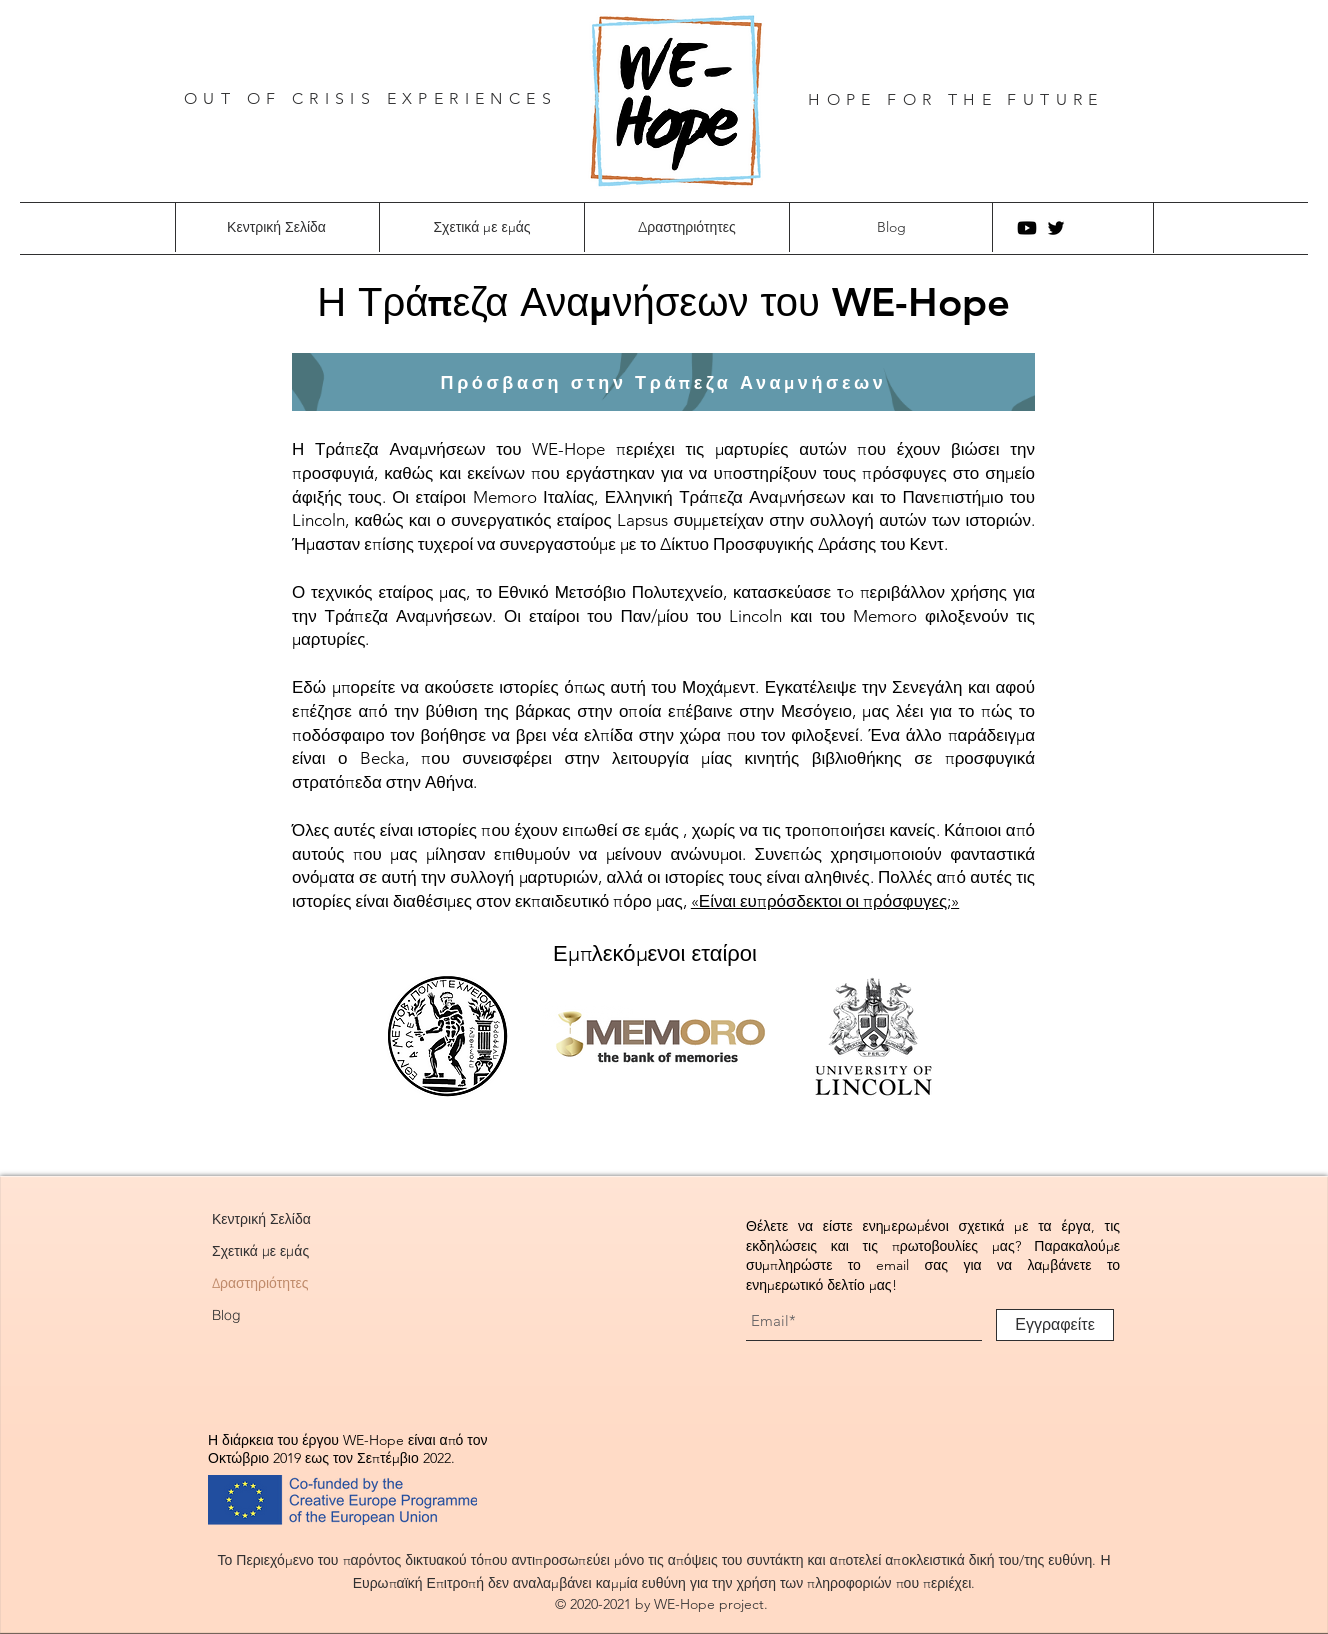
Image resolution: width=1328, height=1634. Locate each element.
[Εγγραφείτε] (1055, 1325)
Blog (226, 1315)
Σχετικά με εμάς (260, 1251)
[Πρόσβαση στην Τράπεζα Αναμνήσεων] (663, 382)
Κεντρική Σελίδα (261, 1219)
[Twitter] (1056, 228)
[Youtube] (1027, 228)
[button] (481, 227)
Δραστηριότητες (260, 1283)
